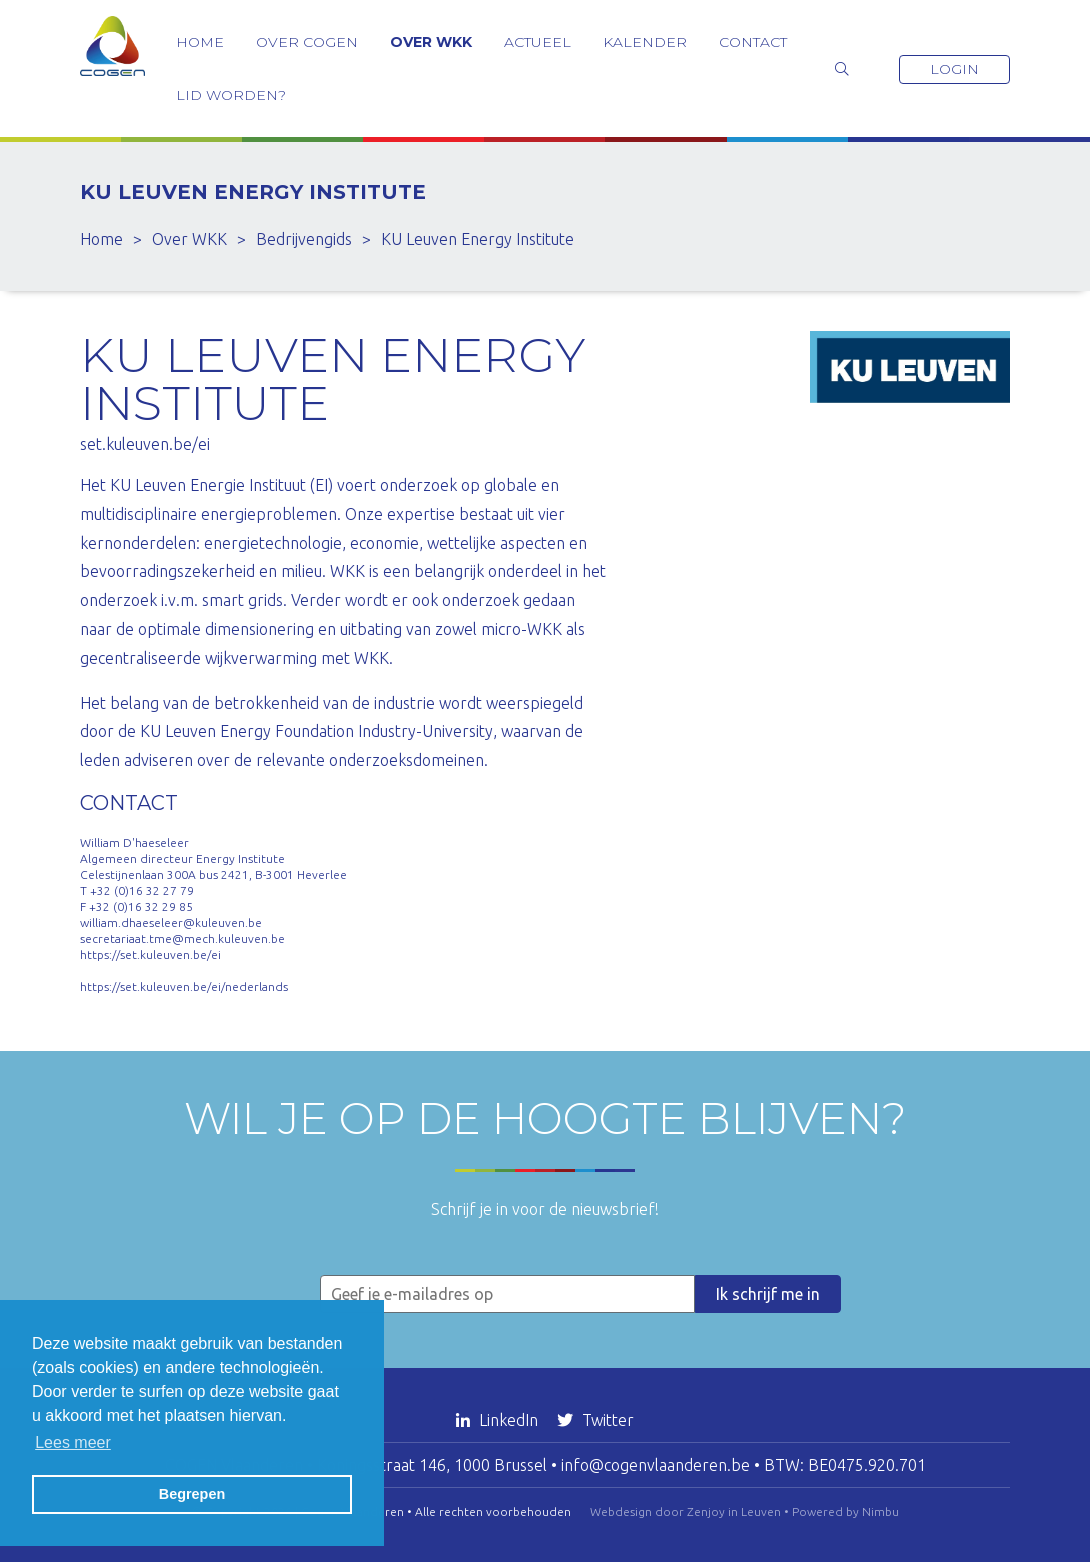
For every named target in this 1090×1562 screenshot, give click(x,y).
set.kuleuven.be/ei (145, 444)
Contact (753, 42)
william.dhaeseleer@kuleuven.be (171, 922)
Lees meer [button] (73, 1442)
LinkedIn (499, 1420)
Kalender (645, 42)
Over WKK (431, 42)
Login (954, 69)
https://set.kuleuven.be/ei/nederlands (184, 986)
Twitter (595, 1420)
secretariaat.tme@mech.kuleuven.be (182, 938)
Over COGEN (307, 42)
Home (200, 42)
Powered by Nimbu (845, 1511)
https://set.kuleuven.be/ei (150, 954)
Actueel (537, 42)
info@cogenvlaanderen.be (655, 1465)
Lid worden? (231, 95)
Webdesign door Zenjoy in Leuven (685, 1511)
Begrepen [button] (192, 1494)
